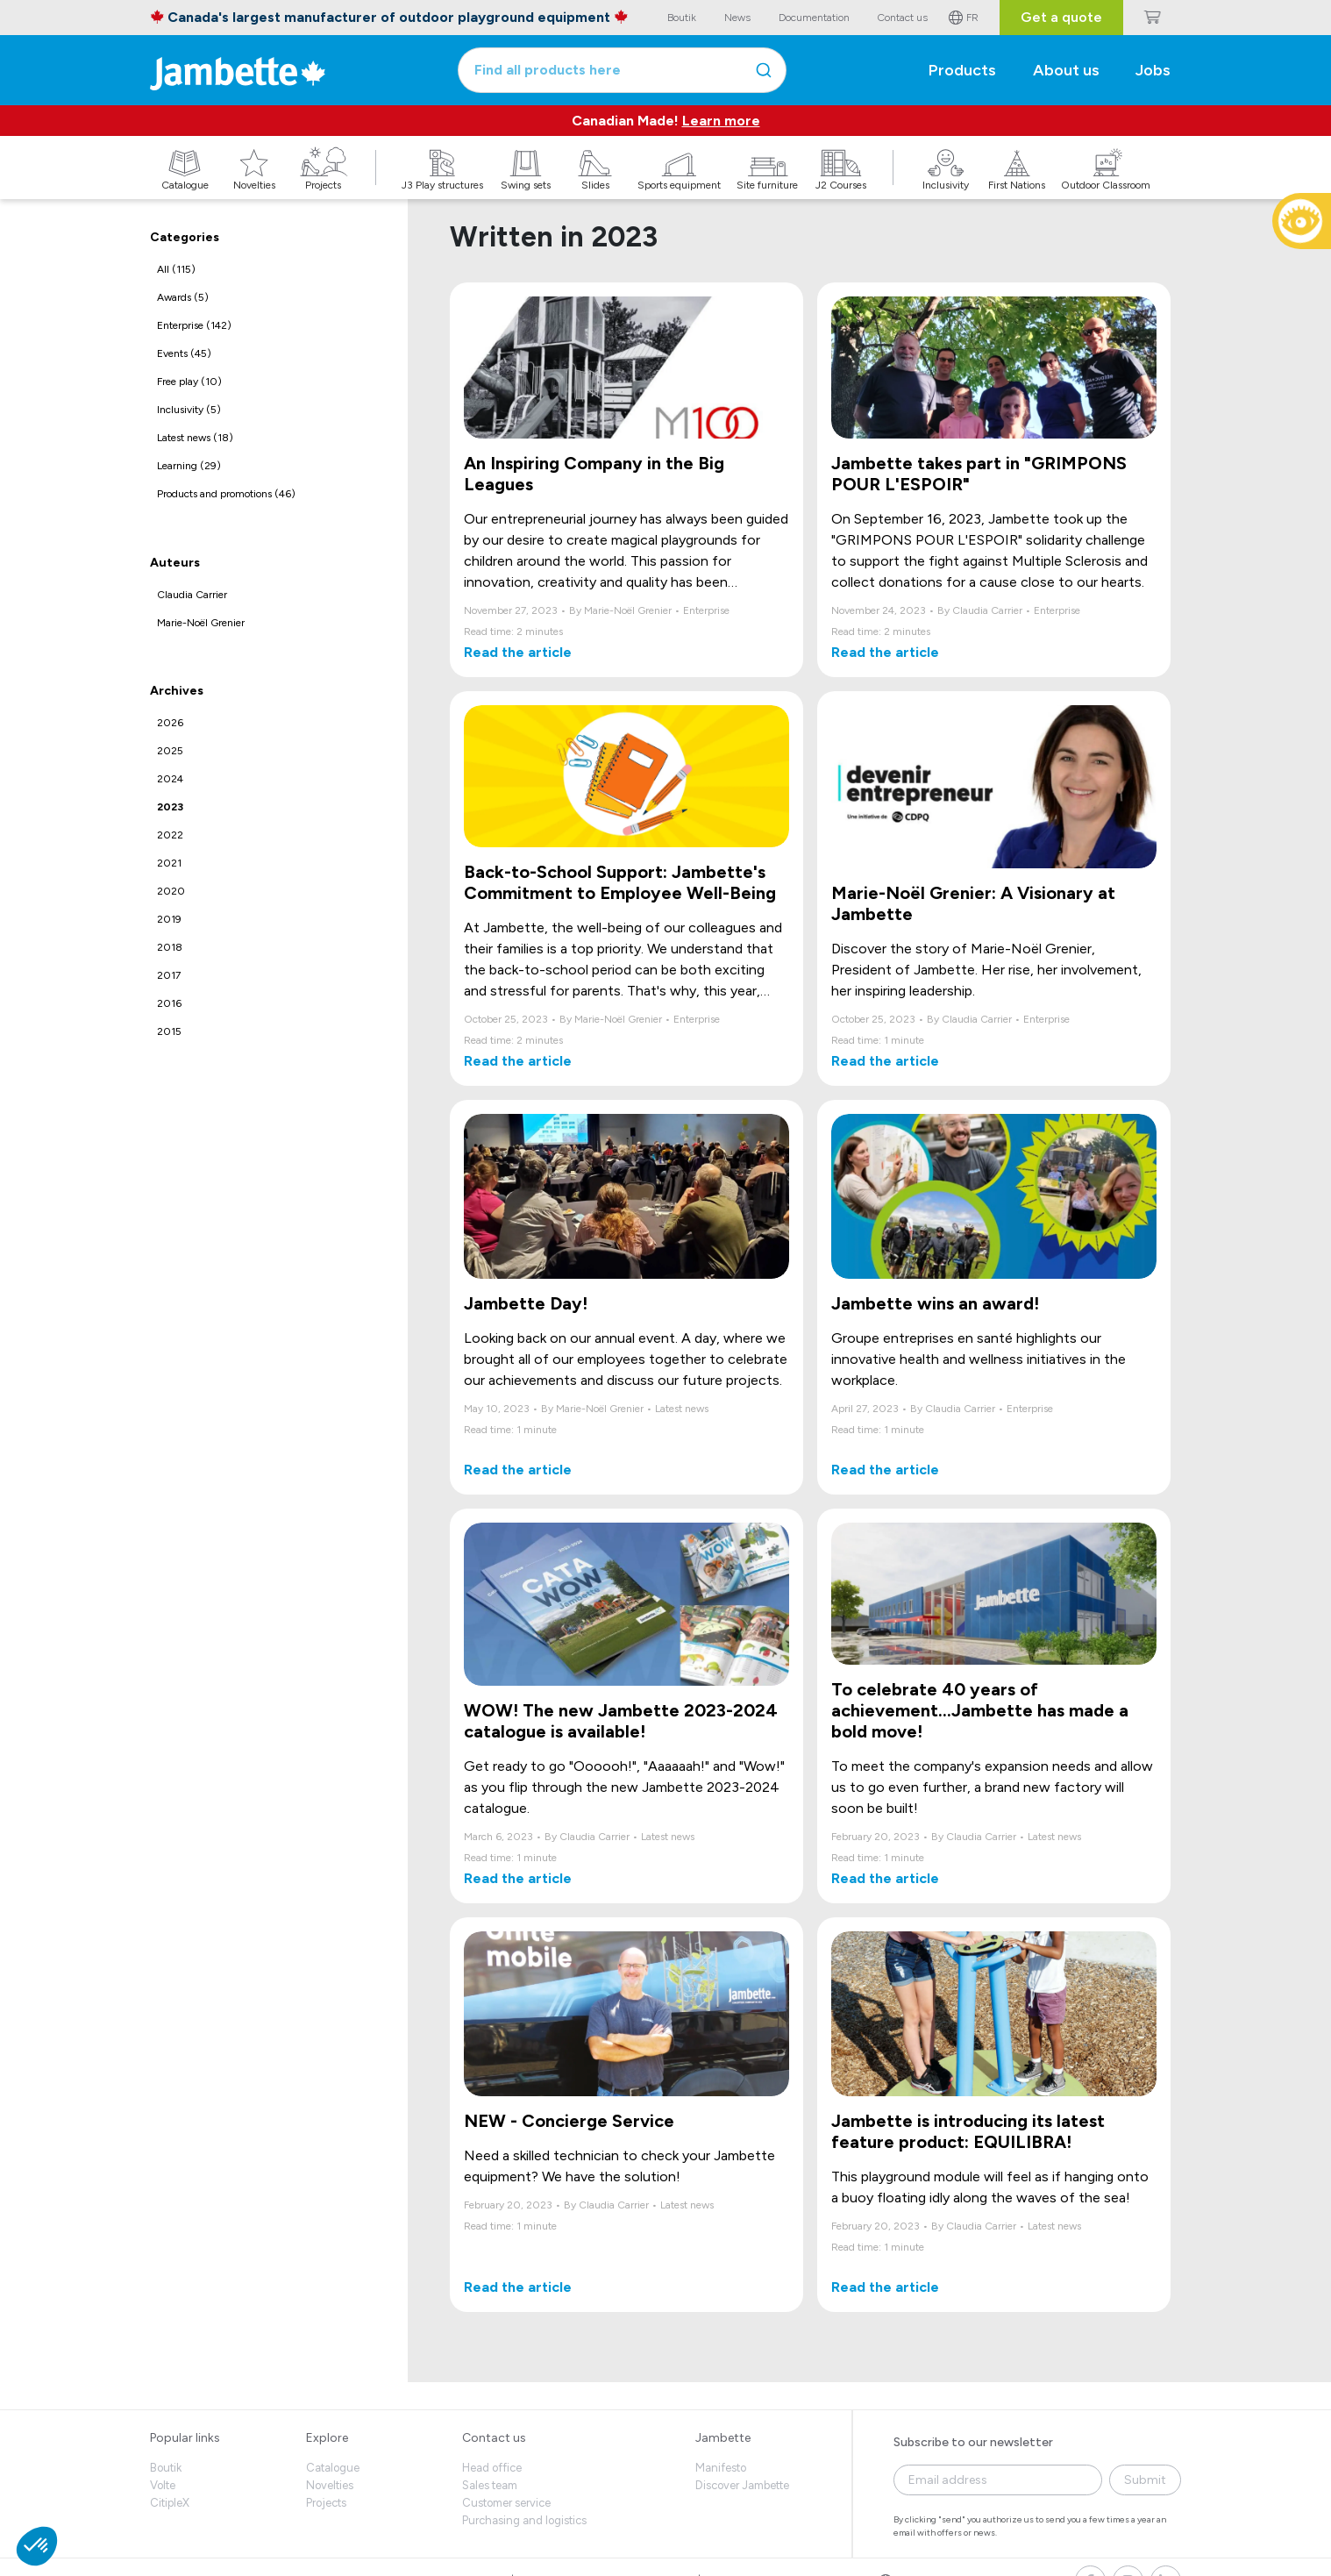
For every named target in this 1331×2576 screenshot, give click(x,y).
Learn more (721, 120)
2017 (169, 975)
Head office (492, 2467)
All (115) (176, 269)
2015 (169, 1031)
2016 (169, 1003)
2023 (170, 807)
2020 (171, 891)
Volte (162, 2485)
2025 (170, 751)
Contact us (494, 2437)
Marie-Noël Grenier (201, 623)
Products (962, 70)
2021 (169, 863)
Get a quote (1061, 17)
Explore (327, 2437)
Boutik (166, 2467)
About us (1066, 70)
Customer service (506, 2502)
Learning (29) (189, 466)
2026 (170, 723)
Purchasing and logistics (524, 2520)
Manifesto (720, 2467)
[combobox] (622, 70)
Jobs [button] (1153, 70)
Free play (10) (189, 381)
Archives (176, 690)
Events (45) (184, 353)
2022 (170, 835)
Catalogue (332, 2467)
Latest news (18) (195, 438)
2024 (170, 779)
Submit (1145, 2480)
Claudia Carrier (192, 595)
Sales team (489, 2485)
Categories (184, 237)
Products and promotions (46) (226, 494)
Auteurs (175, 562)
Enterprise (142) (194, 325)
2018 (169, 947)
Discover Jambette (742, 2485)
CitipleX (169, 2502)
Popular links (185, 2437)
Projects (326, 2502)
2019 (169, 919)
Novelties (329, 2485)
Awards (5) (183, 297)
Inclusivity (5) (189, 409)
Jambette (723, 2437)
